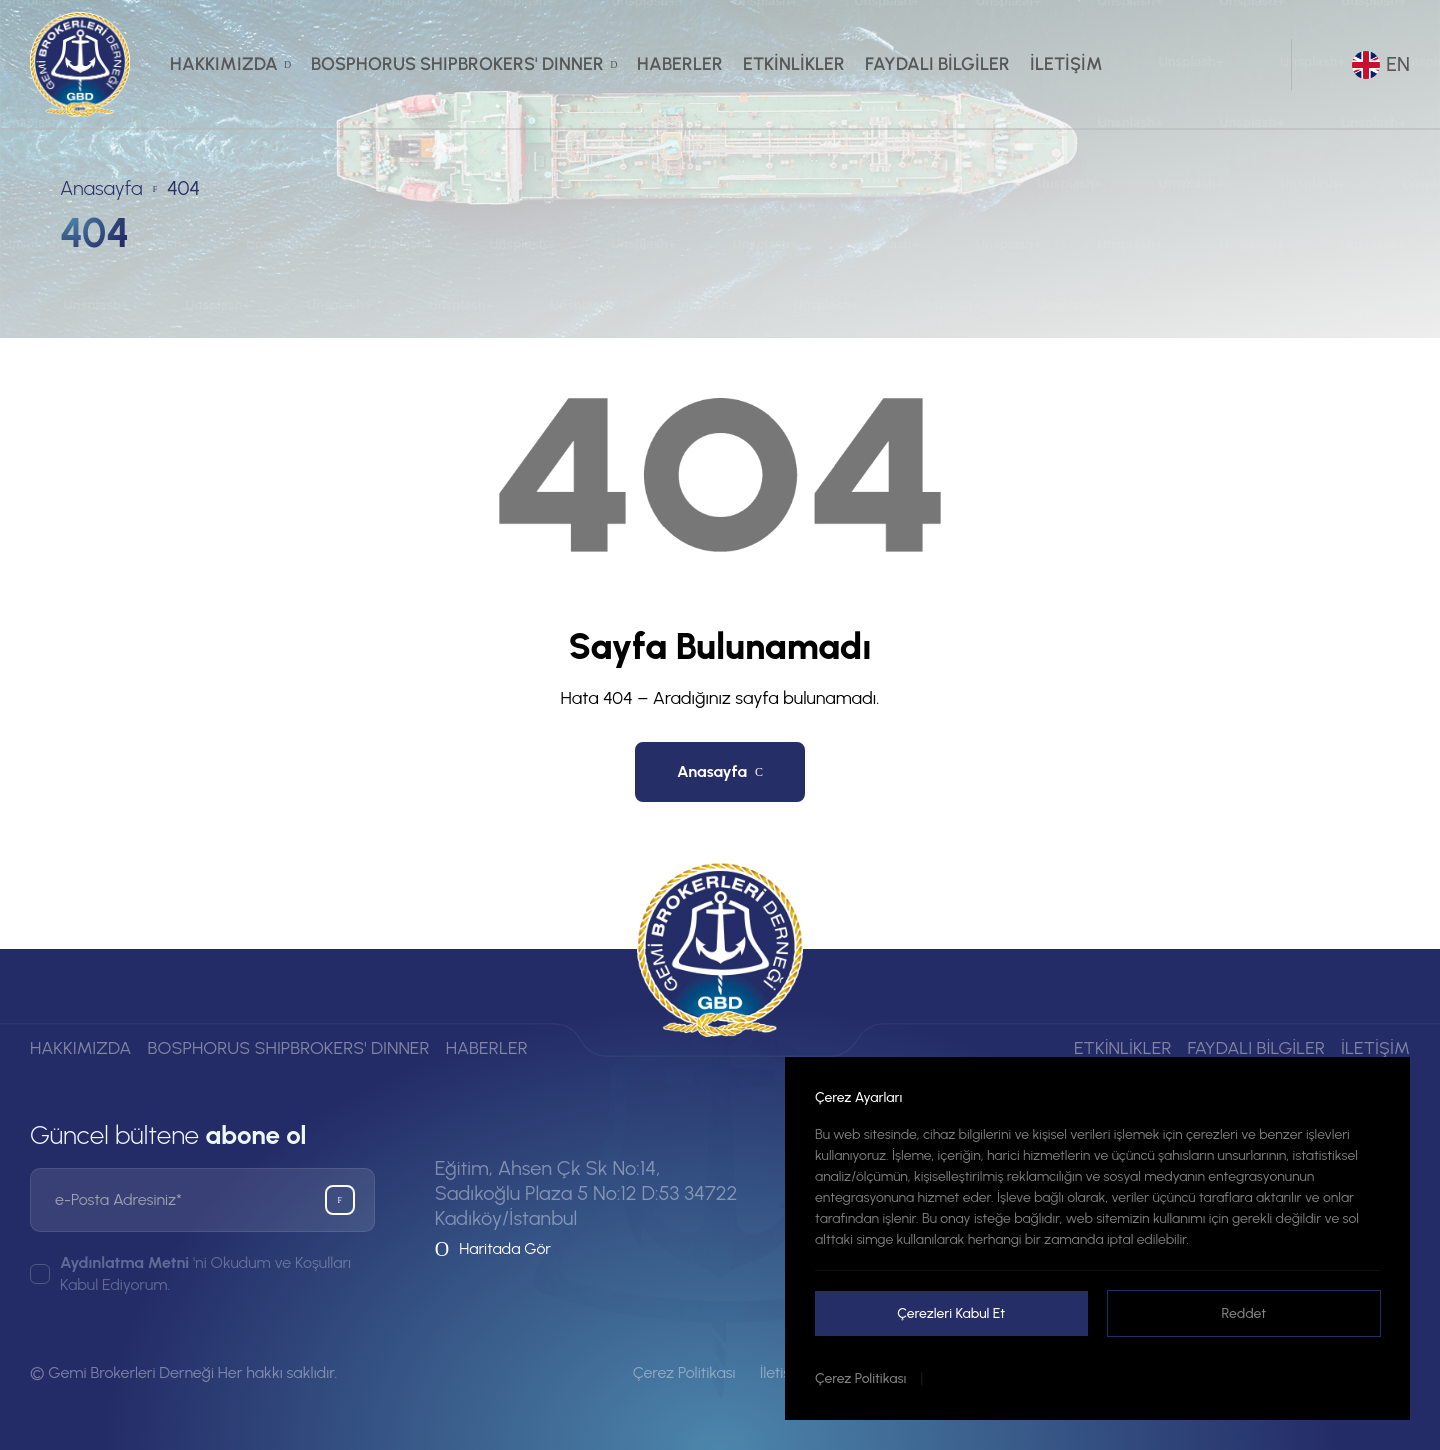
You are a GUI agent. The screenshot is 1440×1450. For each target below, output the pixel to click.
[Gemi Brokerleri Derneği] (80, 64)
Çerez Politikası (860, 1378)
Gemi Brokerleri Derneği (131, 1372)
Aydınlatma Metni (124, 1262)
